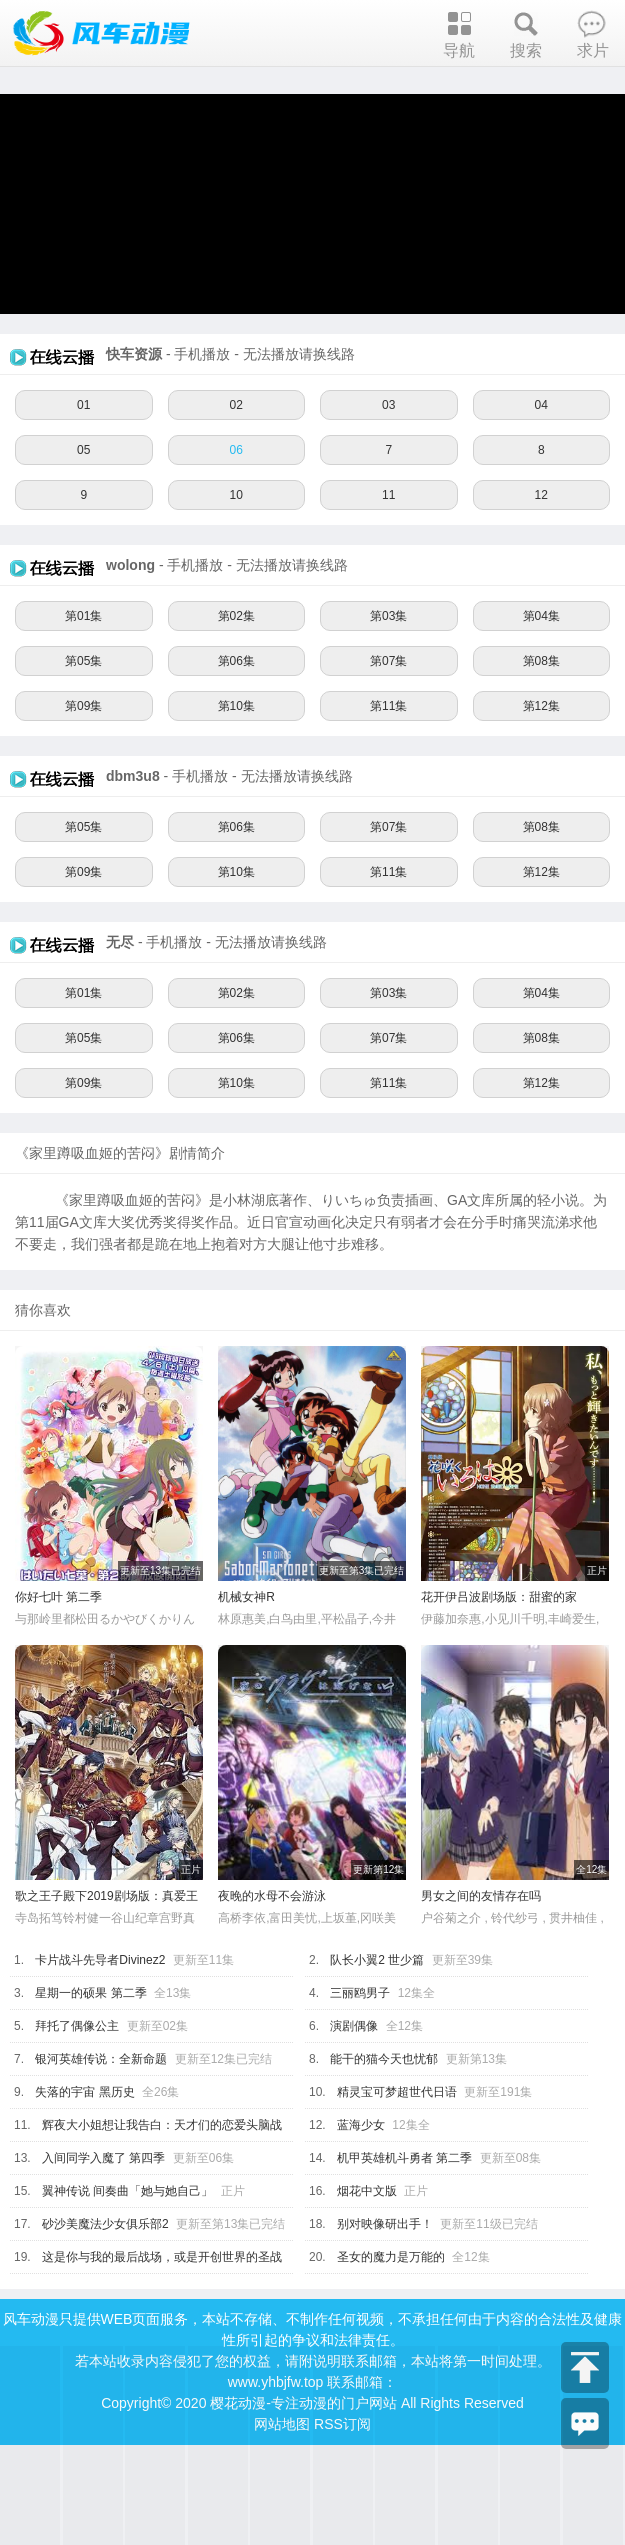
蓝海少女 (361, 2125)
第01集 (83, 616)
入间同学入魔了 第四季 (103, 2158)
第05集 (83, 661)
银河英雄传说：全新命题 (101, 2059)
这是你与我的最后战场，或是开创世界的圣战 (162, 2257)
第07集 (388, 661)
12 (541, 495)
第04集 (541, 616)
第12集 (541, 706)
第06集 (236, 661)
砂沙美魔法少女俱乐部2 (105, 2224)
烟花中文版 (367, 2191)
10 (236, 495)
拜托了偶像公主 (77, 2026)
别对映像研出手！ (385, 2224)
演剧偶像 (354, 2026)
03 (388, 405)
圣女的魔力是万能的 (391, 2257)
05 (83, 450)
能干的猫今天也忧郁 (384, 2059)
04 (541, 405)
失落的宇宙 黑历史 (84, 2092)
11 (388, 495)
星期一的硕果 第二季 (90, 1993)
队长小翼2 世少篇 (377, 1960)
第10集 (236, 706)
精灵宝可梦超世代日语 (397, 2092)
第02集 (236, 616)
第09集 (83, 706)
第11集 (388, 706)
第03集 (388, 616)
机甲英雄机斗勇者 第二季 (404, 2158)
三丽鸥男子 (360, 1993)
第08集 (541, 661)
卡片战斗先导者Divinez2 (100, 1960)
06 (236, 450)
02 (236, 405)
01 (83, 405)
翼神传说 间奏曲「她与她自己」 (127, 2191)
